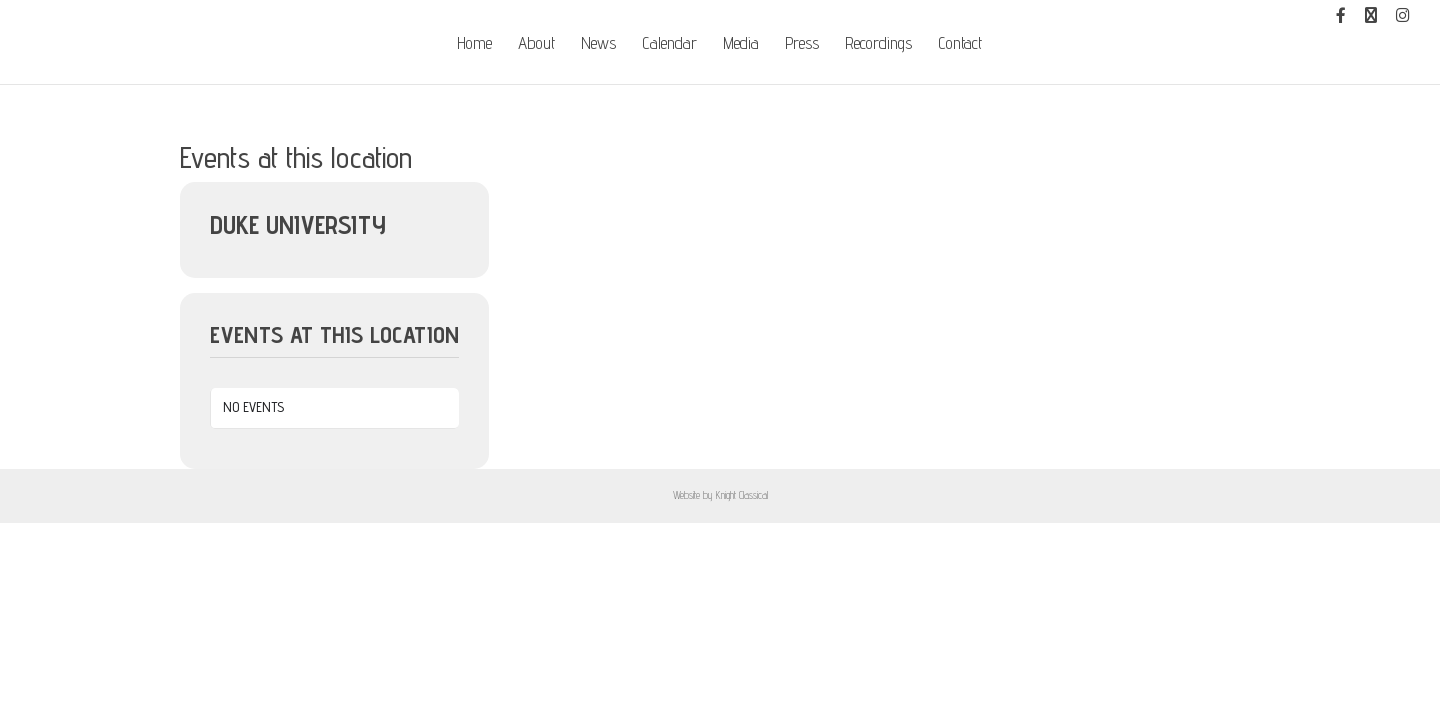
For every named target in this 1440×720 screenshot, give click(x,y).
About (536, 44)
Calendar (669, 44)
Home (474, 44)
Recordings (878, 44)
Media (741, 44)
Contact (960, 44)
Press (802, 44)
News (598, 44)
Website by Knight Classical (720, 495)
